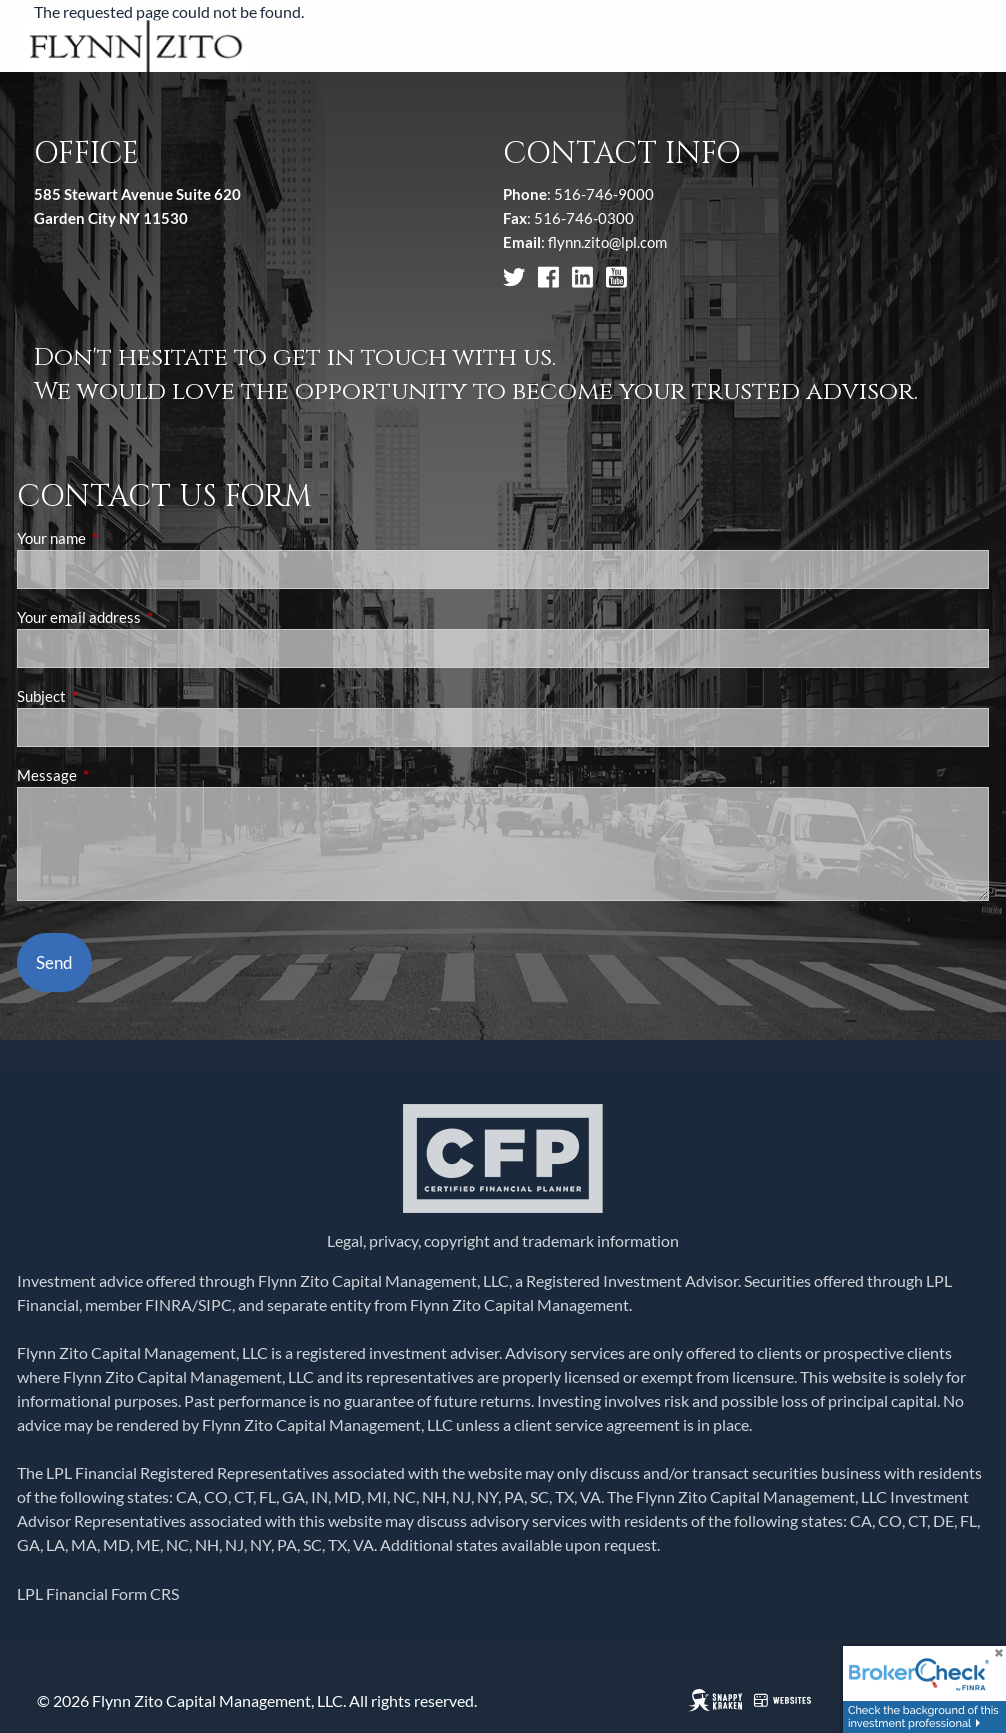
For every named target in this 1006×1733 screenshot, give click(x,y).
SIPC (215, 1304)
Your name (121, 538)
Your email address (148, 617)
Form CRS (145, 1593)
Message (116, 775)
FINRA (168, 1304)
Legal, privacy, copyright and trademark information (503, 1240)
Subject (111, 696)
